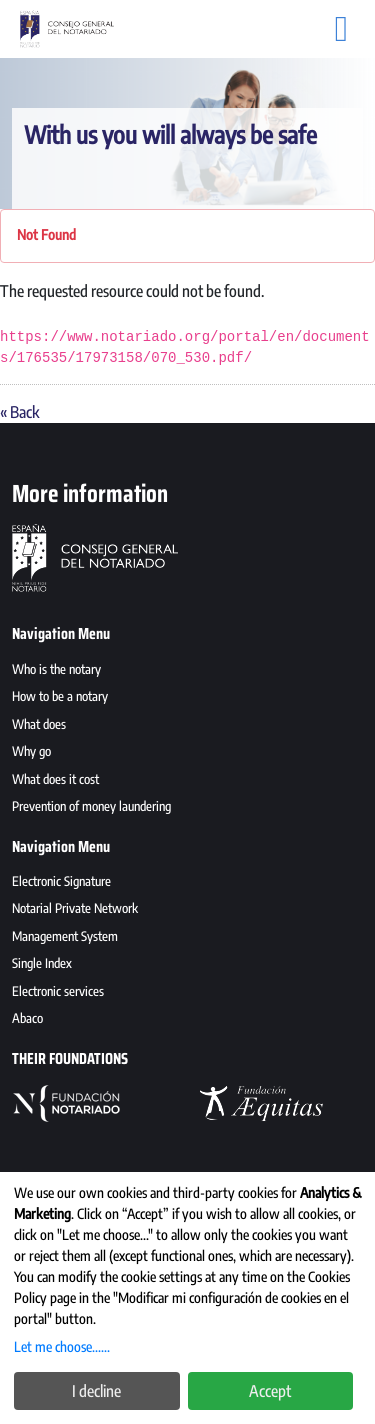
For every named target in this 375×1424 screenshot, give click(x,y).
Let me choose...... (62, 1346)
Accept (270, 1391)
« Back (19, 412)
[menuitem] (187, 672)
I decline (96, 1391)
